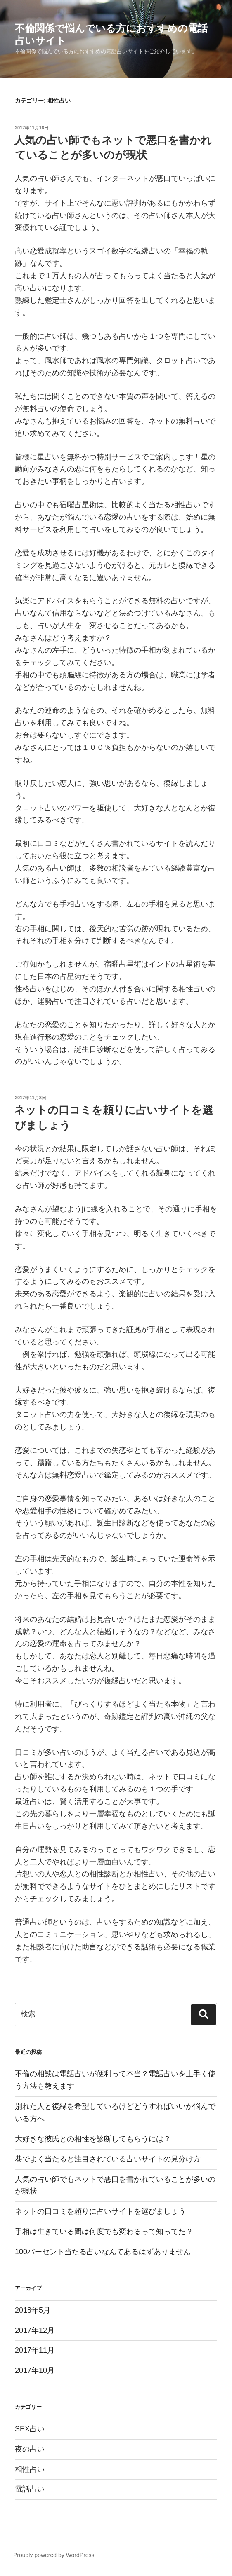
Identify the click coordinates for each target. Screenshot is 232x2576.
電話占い (30, 2489)
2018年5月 (32, 2310)
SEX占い (30, 2429)
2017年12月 (34, 2330)
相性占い (30, 2469)
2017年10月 (34, 2370)
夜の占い (30, 2449)
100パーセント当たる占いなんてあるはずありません (103, 2252)
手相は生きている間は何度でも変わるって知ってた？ (104, 2231)
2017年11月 (34, 2350)
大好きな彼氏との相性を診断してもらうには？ (93, 2139)
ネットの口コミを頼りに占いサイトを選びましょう (100, 2211)
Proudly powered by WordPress (54, 2555)
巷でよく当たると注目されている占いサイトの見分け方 (108, 2159)
